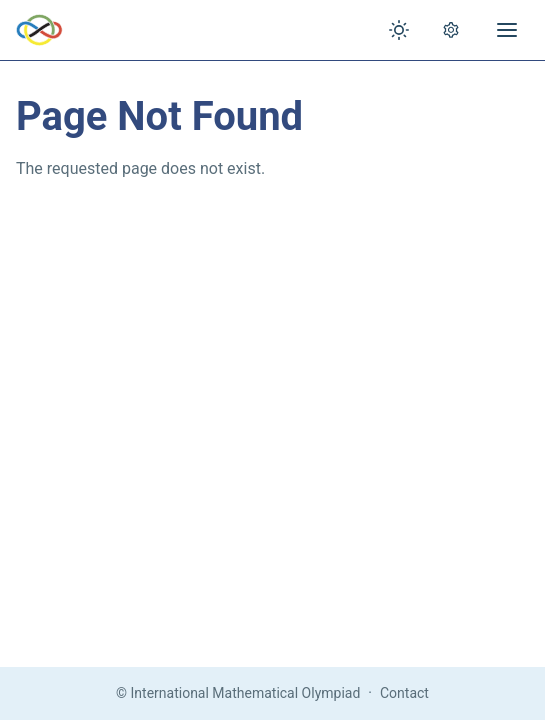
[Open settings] (451, 30)
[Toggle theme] (399, 30)
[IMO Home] (39, 30)
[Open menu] (507, 30)
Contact (404, 693)
